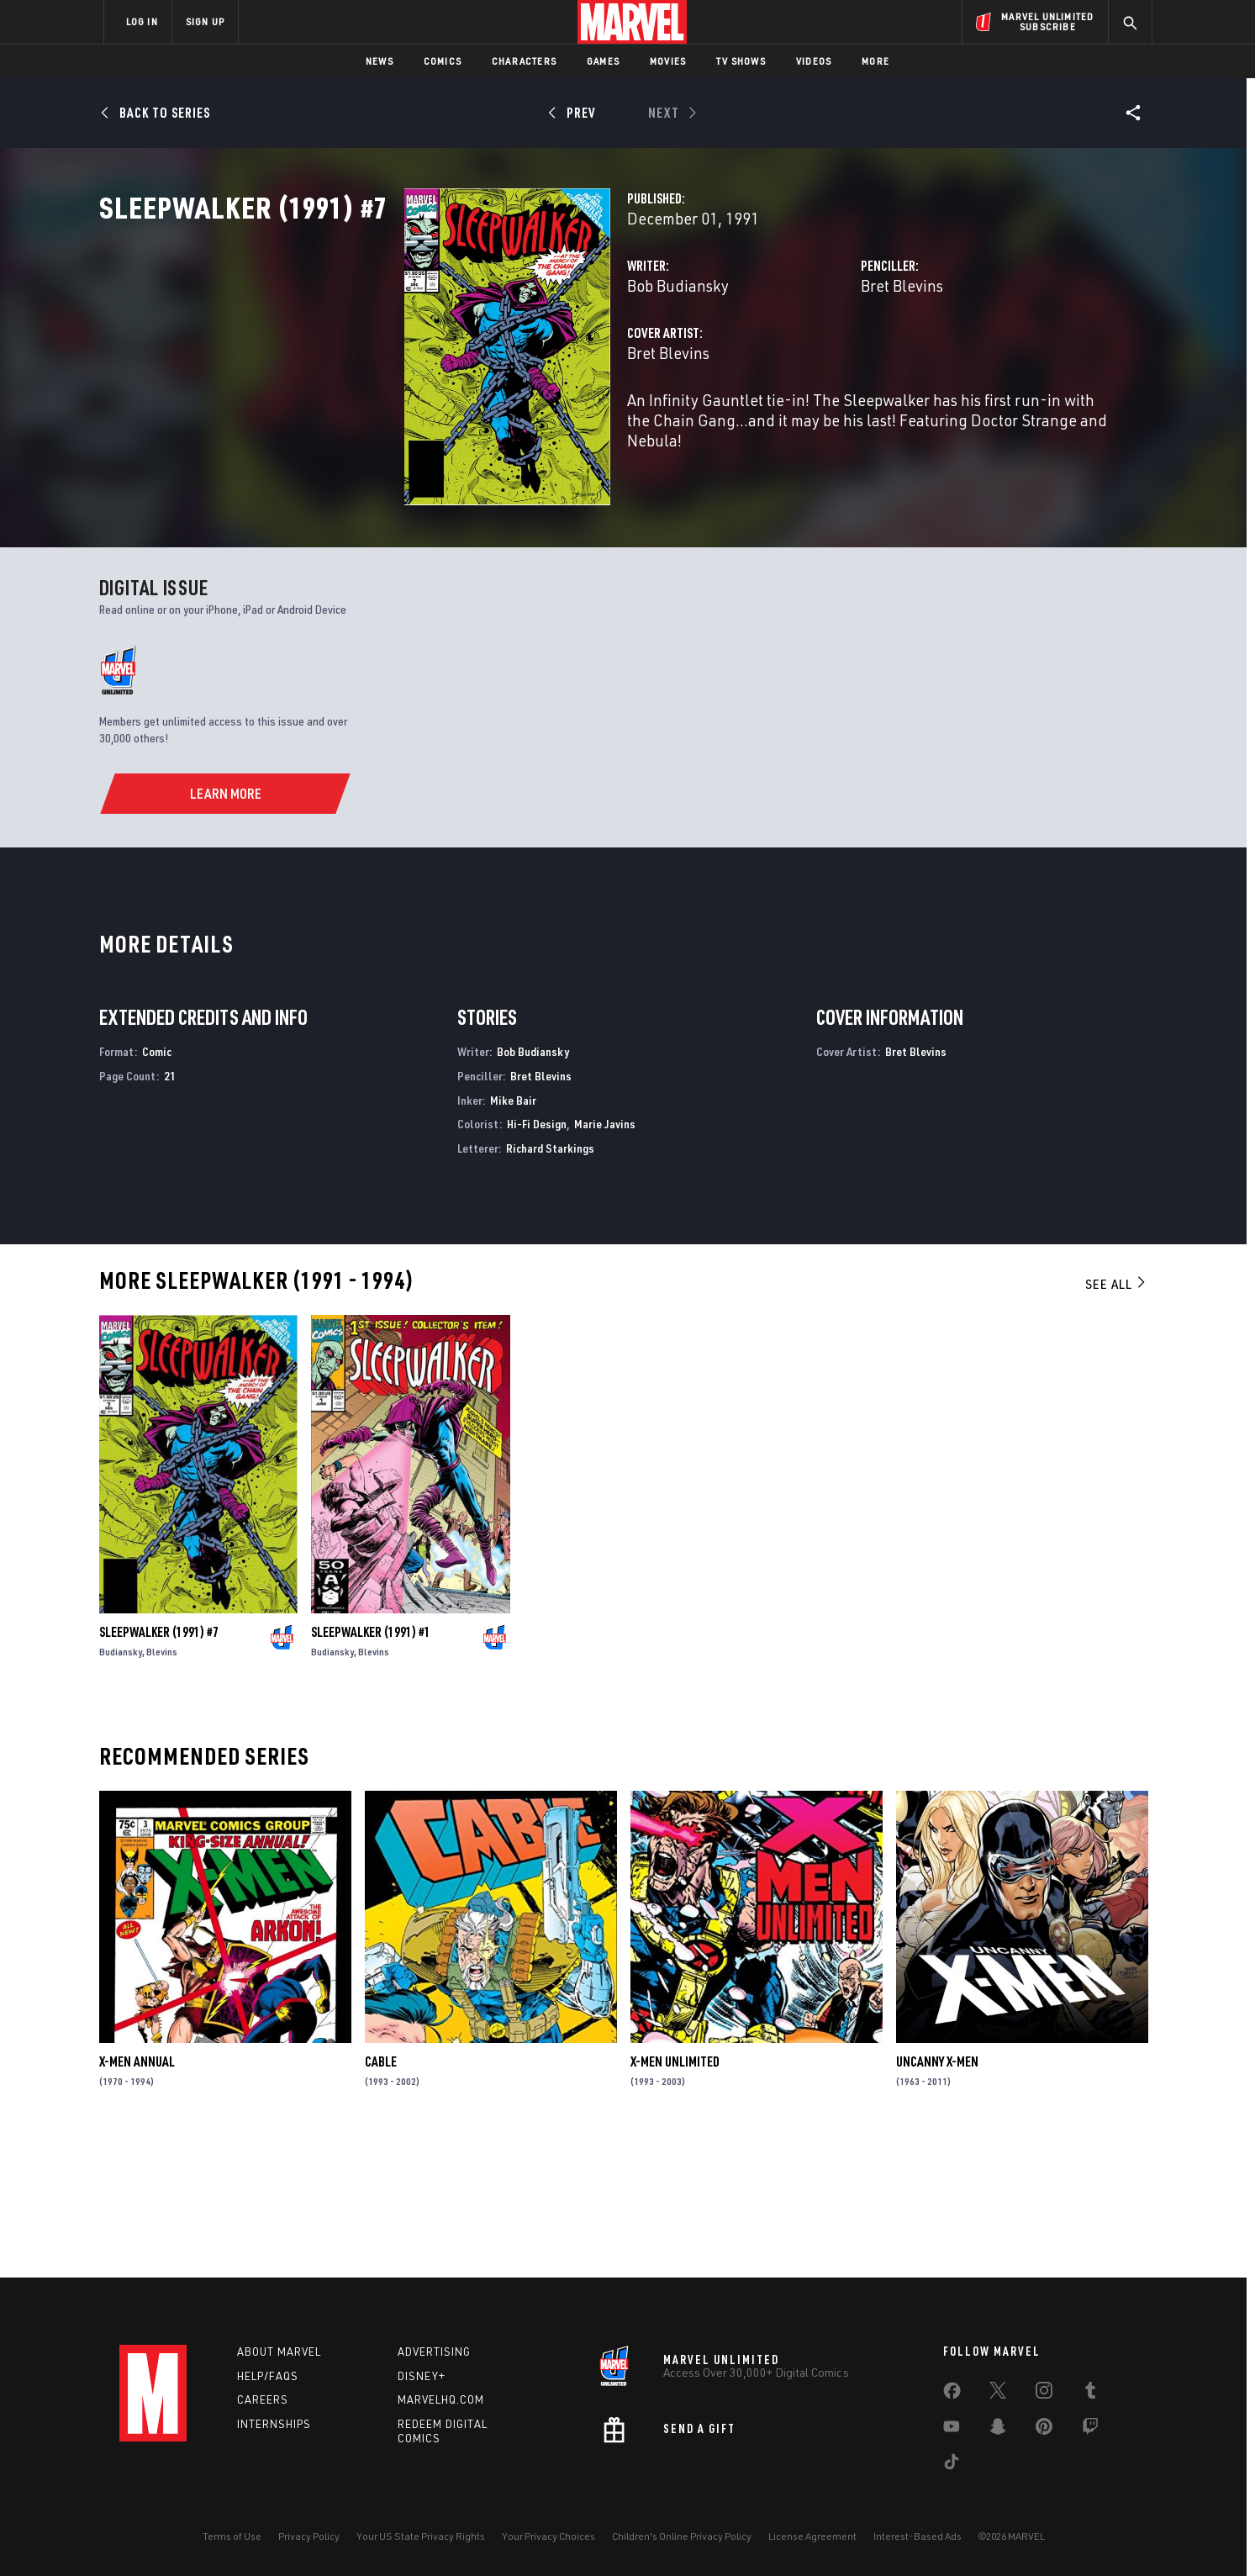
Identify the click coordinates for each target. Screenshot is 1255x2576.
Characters (524, 61)
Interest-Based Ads (917, 2536)
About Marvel (279, 2351)
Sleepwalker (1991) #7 (159, 1768)
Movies (668, 61)
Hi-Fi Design (537, 1260)
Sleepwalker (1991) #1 (370, 1768)
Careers (262, 2399)
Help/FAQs (267, 2376)
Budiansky (120, 1788)
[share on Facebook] (952, 2394)
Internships (274, 2424)
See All (1116, 1419)
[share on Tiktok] (951, 2465)
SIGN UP (205, 21)
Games (603, 61)
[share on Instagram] (1044, 2393)
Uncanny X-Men (937, 2196)
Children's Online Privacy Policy (681, 2536)
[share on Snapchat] (997, 2429)
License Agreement (812, 2536)
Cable (381, 2196)
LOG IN (142, 21)
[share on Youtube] (951, 2429)
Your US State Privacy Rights (420, 2536)
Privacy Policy (309, 2536)
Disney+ (422, 2376)
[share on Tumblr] (1090, 2393)
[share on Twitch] (1090, 2429)
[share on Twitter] (997, 2393)
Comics (442, 61)
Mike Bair (513, 1235)
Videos (813, 61)
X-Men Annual (137, 2196)
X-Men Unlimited (675, 2196)
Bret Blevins (795, 359)
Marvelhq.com (441, 2399)
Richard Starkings (550, 1284)
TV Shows (741, 61)
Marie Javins (604, 1260)
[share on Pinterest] (1044, 2429)
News (379, 61)
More (875, 61)
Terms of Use (232, 2536)
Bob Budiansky (464, 359)
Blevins (161, 1788)
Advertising (434, 2351)
